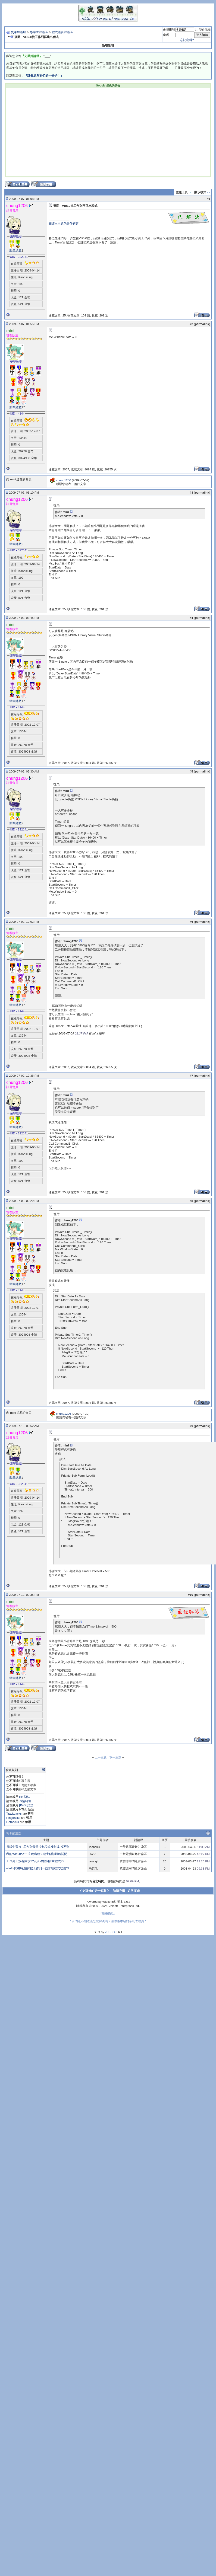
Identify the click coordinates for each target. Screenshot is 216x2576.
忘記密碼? (187, 40)
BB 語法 (24, 1884)
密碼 (166, 35)
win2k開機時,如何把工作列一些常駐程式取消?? (37, 1955)
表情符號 (25, 1888)
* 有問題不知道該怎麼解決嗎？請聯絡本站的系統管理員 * (108, 2008)
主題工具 (182, 279)
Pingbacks (13, 1904)
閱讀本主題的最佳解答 (64, 310)
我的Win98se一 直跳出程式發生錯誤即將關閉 (36, 1941)
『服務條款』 (108, 2000)
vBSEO (110, 2019)
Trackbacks (14, 1900)
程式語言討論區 (62, 32)
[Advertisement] (64, 131)
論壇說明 (108, 45)
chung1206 (63, 567)
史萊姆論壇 (18, 32)
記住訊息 (203, 30)
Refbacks (12, 1909)
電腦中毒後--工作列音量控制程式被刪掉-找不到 (37, 1933)
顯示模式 (200, 279)
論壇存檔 (119, 1977)
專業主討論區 (39, 32)
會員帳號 (169, 29)
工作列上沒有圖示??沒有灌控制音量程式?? (35, 1948)
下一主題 (115, 1844)
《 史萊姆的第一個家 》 (94, 1977)
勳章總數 (15, 337)
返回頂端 (134, 1977)
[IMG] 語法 (26, 1892)
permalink (202, 411)
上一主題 (101, 1844)
